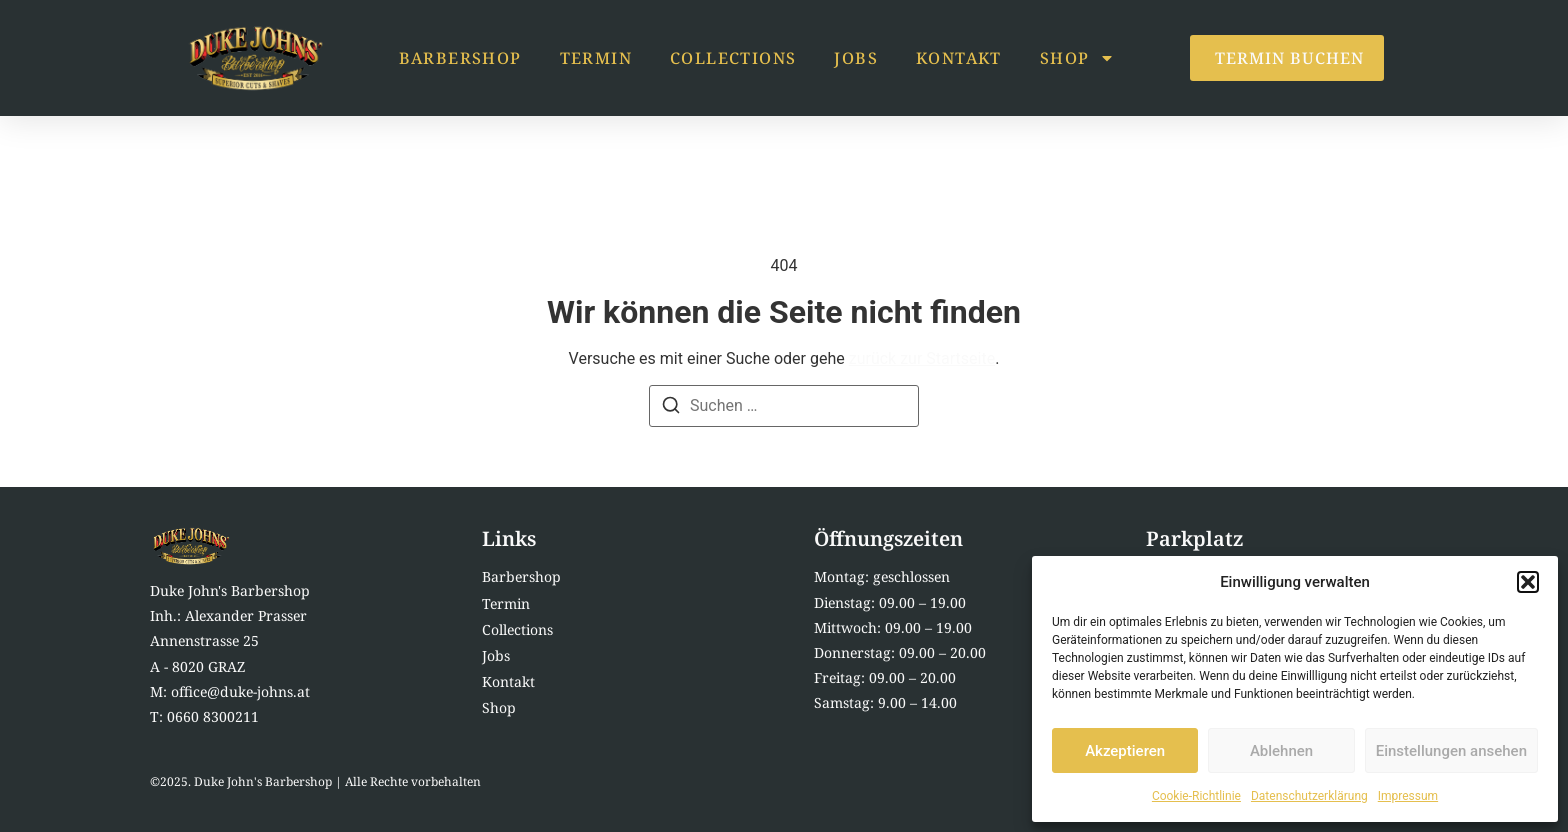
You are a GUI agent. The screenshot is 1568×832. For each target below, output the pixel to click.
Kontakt (959, 58)
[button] (1528, 582)
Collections (733, 58)
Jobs (856, 58)
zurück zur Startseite (922, 358)
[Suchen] (671, 408)
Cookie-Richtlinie (1196, 796)
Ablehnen (1281, 751)
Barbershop (460, 58)
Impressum (1408, 796)
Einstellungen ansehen (1451, 751)
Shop (1078, 58)
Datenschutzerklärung (1309, 796)
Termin (596, 58)
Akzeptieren (1125, 751)
